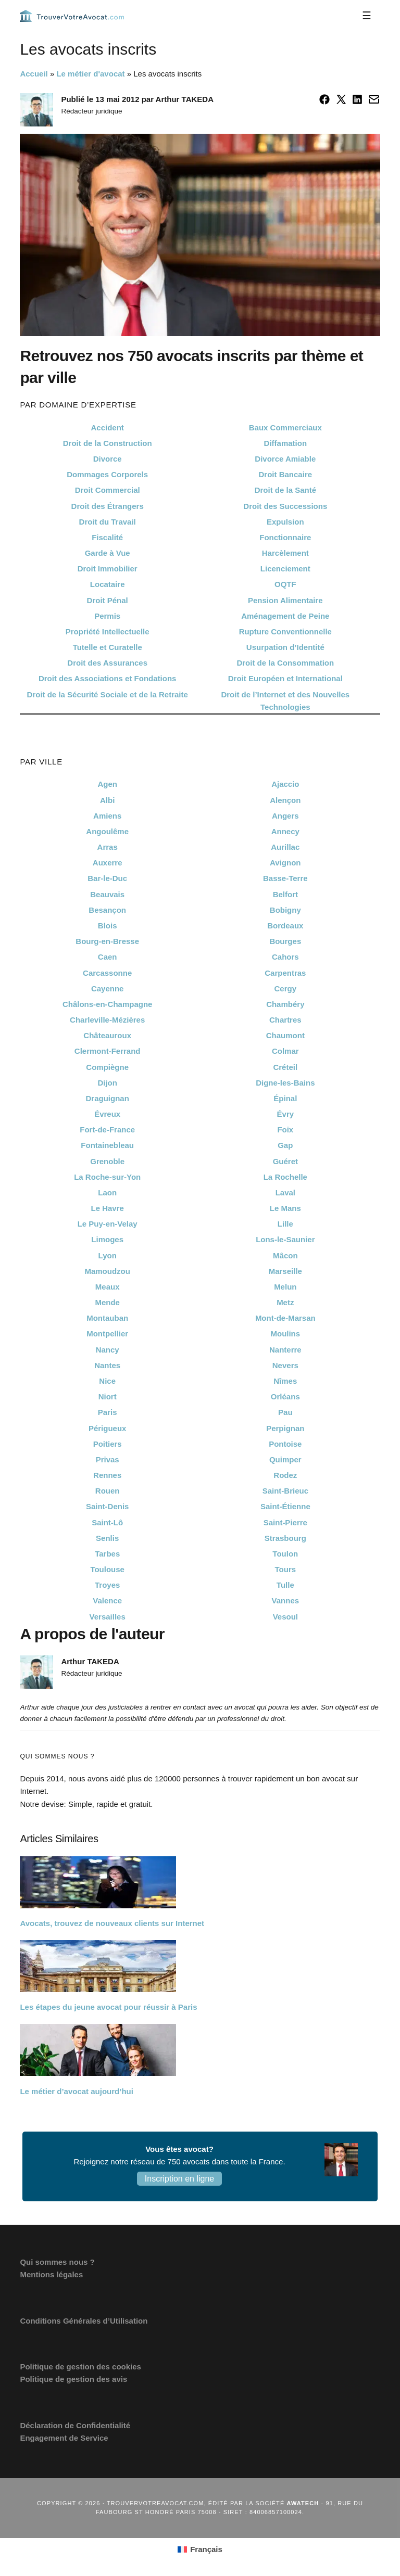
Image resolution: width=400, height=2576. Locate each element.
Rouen (107, 1490)
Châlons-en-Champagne (108, 1004)
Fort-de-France (107, 1129)
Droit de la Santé (285, 490)
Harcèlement (285, 553)
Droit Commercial (107, 490)
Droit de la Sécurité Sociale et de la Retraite (107, 694)
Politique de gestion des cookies (80, 2366)
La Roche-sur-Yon (107, 1176)
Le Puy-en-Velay (108, 1223)
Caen (107, 956)
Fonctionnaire (285, 537)
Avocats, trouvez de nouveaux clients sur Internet (112, 1923)
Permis (107, 615)
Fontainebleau (107, 1145)
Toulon (285, 1553)
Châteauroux (107, 1035)
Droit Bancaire (285, 474)
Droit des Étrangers (107, 506)
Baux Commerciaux (285, 427)
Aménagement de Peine (285, 615)
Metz (285, 1302)
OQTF (285, 584)
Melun (285, 1286)
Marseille (285, 1271)
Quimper (285, 1459)
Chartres (285, 1019)
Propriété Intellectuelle (107, 631)
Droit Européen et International (285, 678)
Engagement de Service (64, 2437)
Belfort (285, 894)
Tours (285, 1569)
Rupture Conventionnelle (285, 631)
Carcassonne (107, 972)
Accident (107, 427)
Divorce (107, 458)
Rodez (285, 1475)
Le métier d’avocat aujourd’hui (76, 2091)
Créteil (285, 1067)
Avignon (285, 862)
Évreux (107, 1114)
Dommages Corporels (107, 474)
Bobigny (285, 910)
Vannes (285, 1600)
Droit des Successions (285, 506)
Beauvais (107, 894)
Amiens (107, 815)
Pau (285, 1412)
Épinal (285, 1098)
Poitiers (107, 1443)
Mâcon (285, 1255)
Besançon (107, 910)
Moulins (285, 1333)
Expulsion (285, 521)
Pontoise (285, 1443)
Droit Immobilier (108, 568)
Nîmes (285, 1380)
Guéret (285, 1161)
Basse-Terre (285, 878)
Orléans (285, 1396)
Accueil (33, 73)
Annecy (285, 831)
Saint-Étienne (285, 1506)
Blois (107, 925)
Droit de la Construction (107, 443)
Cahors (285, 956)
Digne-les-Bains (285, 1082)
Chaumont (285, 1035)
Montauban (107, 1317)
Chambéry (285, 1004)
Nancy (107, 1349)
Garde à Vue (107, 553)
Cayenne (107, 988)
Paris (107, 1412)
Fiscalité (107, 537)
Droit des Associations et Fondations (107, 678)
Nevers (285, 1365)
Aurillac (285, 847)
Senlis (107, 1538)
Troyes (107, 1584)
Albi (107, 800)
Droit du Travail (107, 521)
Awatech (303, 2503)
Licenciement (285, 568)
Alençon (285, 800)
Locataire (107, 584)
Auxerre (107, 862)
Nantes (107, 1365)
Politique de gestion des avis (73, 2379)
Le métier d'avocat (90, 73)
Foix (285, 1129)
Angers (285, 815)
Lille (285, 1223)
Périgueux (108, 1428)
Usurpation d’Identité (285, 647)
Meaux (107, 1286)
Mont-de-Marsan (285, 1317)
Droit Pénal (107, 600)
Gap (285, 1145)
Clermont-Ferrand (107, 1051)
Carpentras (285, 972)
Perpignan (285, 1428)
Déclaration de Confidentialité (75, 2425)
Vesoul (285, 1616)
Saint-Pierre (285, 1522)
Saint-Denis (107, 1506)
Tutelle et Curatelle (107, 647)
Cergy (285, 988)
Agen (107, 784)
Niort (107, 1396)
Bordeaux (285, 925)
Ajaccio (285, 784)
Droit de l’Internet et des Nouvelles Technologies (285, 700)
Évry (285, 1114)
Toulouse (107, 1569)
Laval (285, 1192)
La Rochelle (285, 1176)
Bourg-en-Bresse (107, 941)
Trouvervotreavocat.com (72, 15)
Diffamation (285, 443)
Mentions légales (51, 2274)
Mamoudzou (107, 1271)
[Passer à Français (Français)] (200, 2549)
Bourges (285, 941)
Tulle (285, 1584)
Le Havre (107, 1208)
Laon (107, 1192)
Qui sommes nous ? (57, 2262)
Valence (107, 1600)
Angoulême (107, 831)
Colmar (285, 1051)
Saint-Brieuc (285, 1490)
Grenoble (107, 1161)
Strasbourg (285, 1538)
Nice (107, 1380)
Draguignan (107, 1098)
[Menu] (367, 16)
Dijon (107, 1082)
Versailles (108, 1616)
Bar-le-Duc (107, 878)
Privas (107, 1459)
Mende (107, 1302)
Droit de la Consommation (285, 662)
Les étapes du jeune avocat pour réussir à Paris (108, 2007)
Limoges (107, 1239)
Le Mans (285, 1208)
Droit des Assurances (107, 662)
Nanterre (285, 1349)
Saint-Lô (107, 1522)
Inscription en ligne (179, 2178)
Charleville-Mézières (107, 1019)
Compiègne (107, 1067)
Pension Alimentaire (285, 600)
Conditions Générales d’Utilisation (83, 2320)
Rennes (107, 1475)
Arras (107, 847)
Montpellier (107, 1333)
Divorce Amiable (285, 458)
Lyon (107, 1255)
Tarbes (107, 1553)
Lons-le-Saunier (285, 1239)
